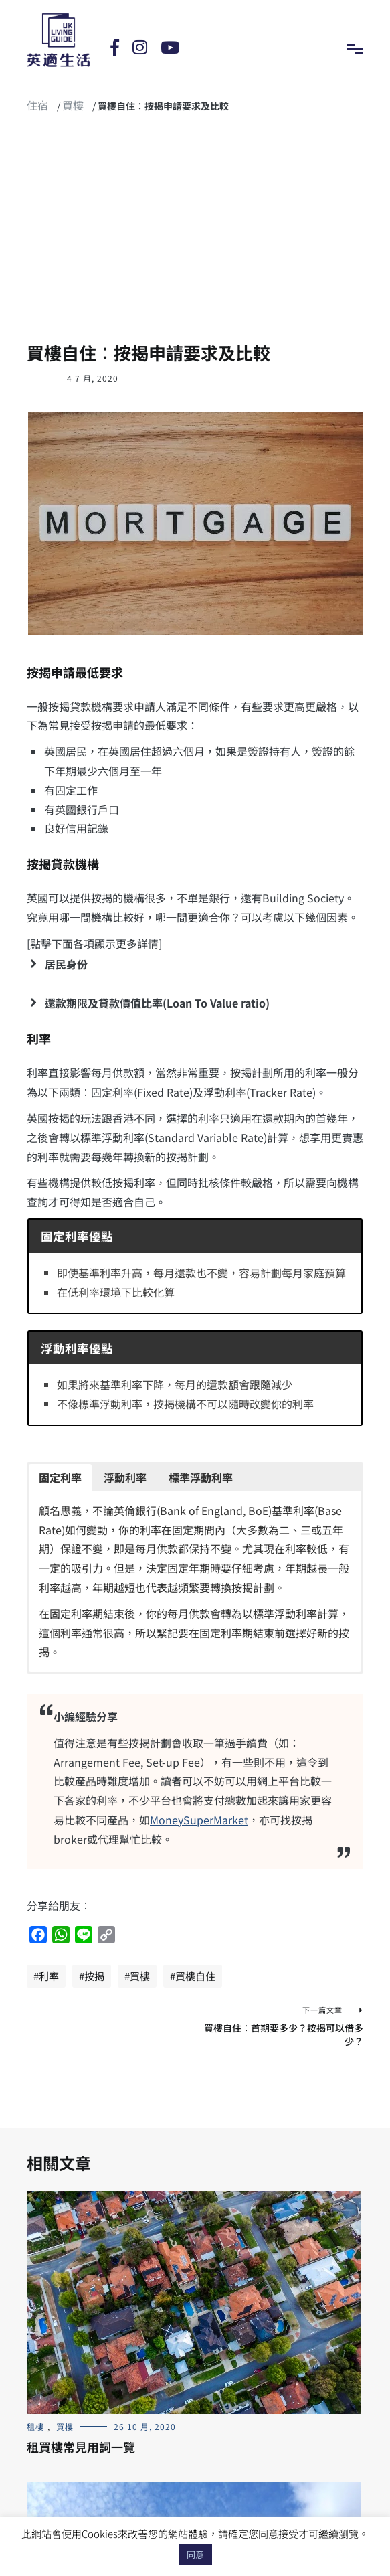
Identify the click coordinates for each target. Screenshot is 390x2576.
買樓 (73, 105)
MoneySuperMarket (199, 1820)
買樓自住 (195, 1976)
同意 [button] (195, 2554)
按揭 (94, 1976)
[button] (195, 964)
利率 (49, 1976)
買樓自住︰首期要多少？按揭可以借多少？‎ (279, 2026)
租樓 (35, 2426)
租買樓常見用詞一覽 (81, 2447)
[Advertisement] (195, 233)
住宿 (37, 105)
